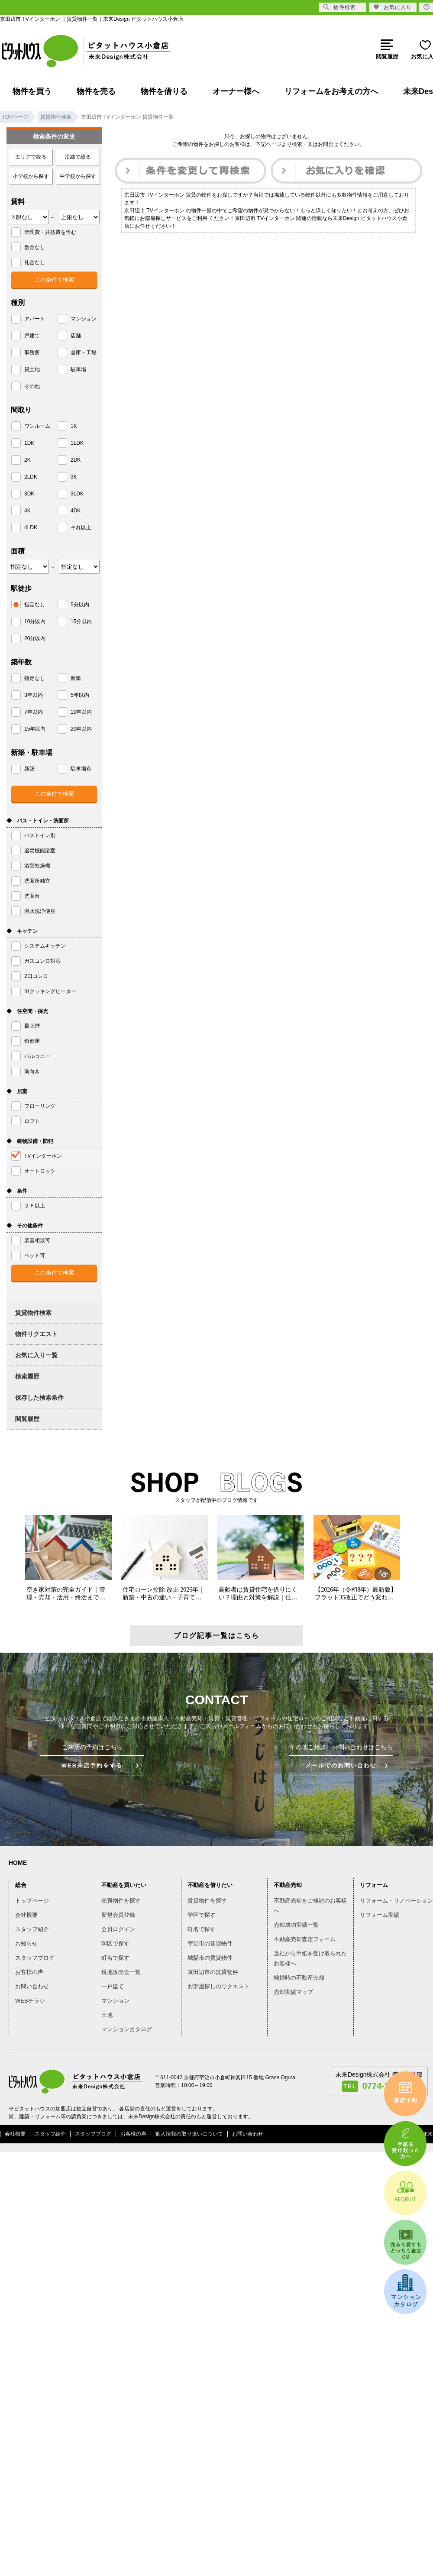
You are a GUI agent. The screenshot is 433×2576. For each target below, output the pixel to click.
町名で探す (115, 1958)
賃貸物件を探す (207, 1900)
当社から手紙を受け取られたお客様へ (310, 1958)
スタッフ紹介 (32, 1929)
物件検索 (339, 7)
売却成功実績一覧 (296, 1925)
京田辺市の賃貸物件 (212, 1972)
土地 (107, 2015)
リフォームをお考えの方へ (331, 91)
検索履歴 (27, 1376)
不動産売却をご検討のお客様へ (310, 1905)
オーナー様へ (236, 91)
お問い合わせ (32, 1986)
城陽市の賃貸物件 (210, 1958)
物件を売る (96, 91)
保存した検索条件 (39, 1397)
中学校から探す (78, 176)
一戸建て (112, 1986)
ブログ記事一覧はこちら (216, 1635)
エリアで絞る (30, 157)
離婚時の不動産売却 (299, 1977)
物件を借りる (164, 91)
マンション (115, 2000)
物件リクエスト (36, 1333)
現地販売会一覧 (121, 1972)
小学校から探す (31, 176)
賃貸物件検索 (33, 1312)
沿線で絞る (78, 157)
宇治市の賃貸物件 (210, 1943)
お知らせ (26, 1943)
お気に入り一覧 (36, 1355)
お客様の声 (29, 1972)
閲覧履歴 (27, 1418)
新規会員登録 (118, 1915)
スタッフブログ (35, 1958)
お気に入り (392, 7)
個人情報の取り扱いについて (189, 2134)
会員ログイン (118, 1929)
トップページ (32, 1900)
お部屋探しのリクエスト (218, 1986)
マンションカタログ (126, 2029)
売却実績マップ (293, 1992)
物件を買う (32, 91)
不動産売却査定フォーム (305, 1939)
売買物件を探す (121, 1900)
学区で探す (115, 1943)
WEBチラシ (30, 2000)
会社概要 (26, 1915)
